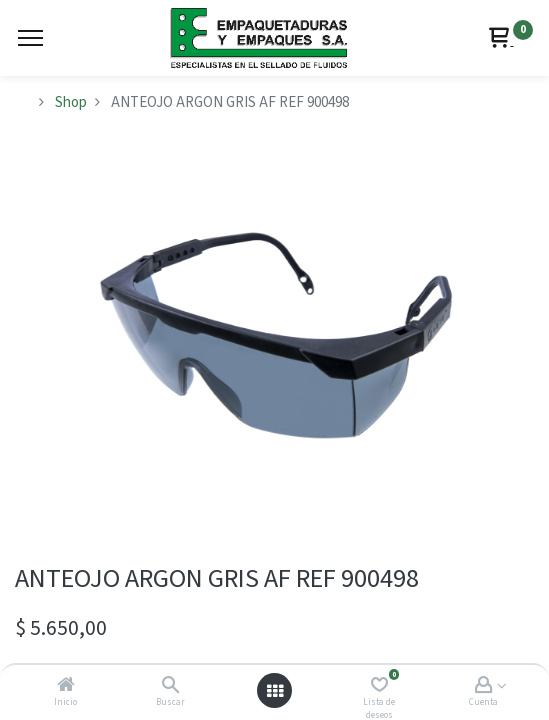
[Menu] (30, 38)
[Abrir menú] (275, 691)
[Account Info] (483, 686)
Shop (71, 102)
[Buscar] (170, 686)
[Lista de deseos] (379, 686)
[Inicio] (66, 686)
